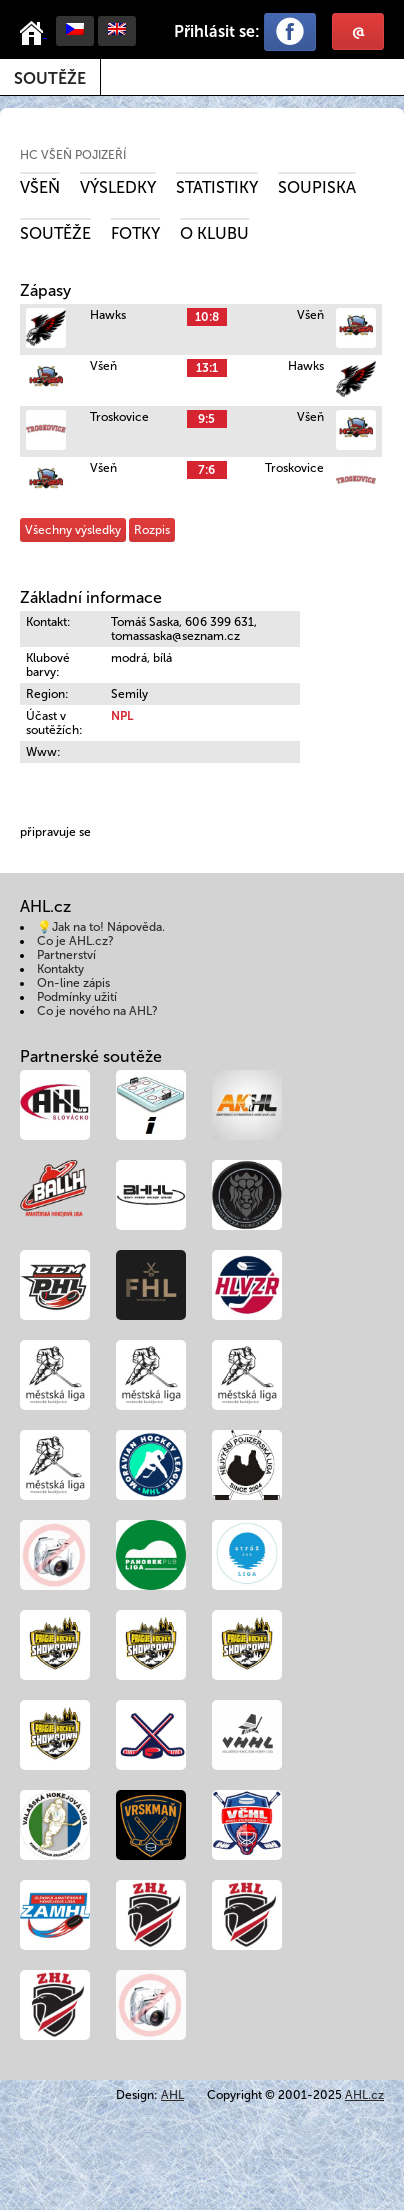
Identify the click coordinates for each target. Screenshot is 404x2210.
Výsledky (118, 187)
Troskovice (119, 417)
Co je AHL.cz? (75, 941)
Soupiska (317, 187)
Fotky (135, 233)
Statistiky (217, 187)
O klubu (214, 233)
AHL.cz (364, 2095)
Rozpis (152, 530)
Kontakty (60, 969)
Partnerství (66, 955)
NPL (122, 716)
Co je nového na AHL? (97, 1011)
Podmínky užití (77, 997)
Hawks (108, 315)
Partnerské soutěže (91, 1056)
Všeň (40, 187)
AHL (172, 2095)
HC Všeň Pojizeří (73, 155)
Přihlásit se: (217, 31)
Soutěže (50, 78)
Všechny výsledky (73, 530)
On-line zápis (73, 983)
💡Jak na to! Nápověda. (101, 927)
